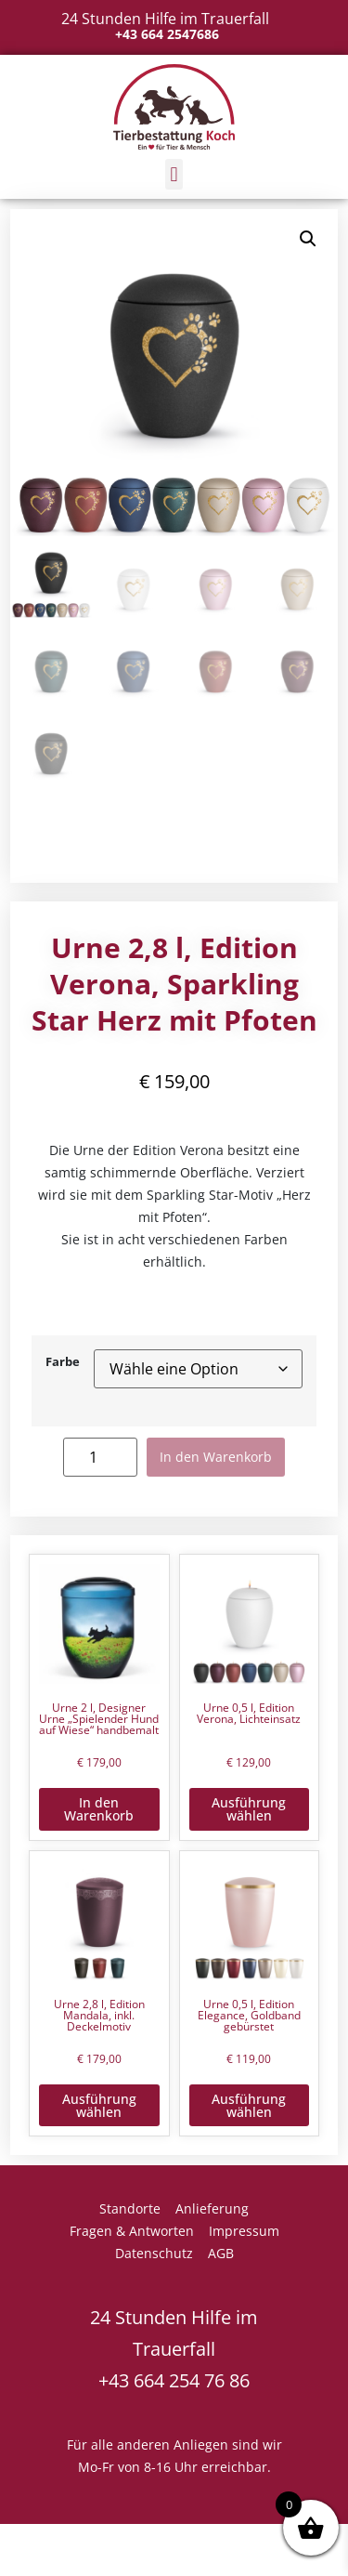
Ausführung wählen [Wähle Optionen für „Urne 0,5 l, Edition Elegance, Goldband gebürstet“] (249, 2105)
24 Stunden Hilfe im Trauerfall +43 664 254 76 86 (174, 2349)
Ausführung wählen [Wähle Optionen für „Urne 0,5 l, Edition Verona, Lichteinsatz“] (249, 1809)
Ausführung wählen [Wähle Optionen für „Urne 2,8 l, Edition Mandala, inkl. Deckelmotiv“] (99, 2105)
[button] (174, 174)
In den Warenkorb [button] (99, 1809)
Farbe (62, 1363)
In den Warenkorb (216, 1456)
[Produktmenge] (100, 1457)
